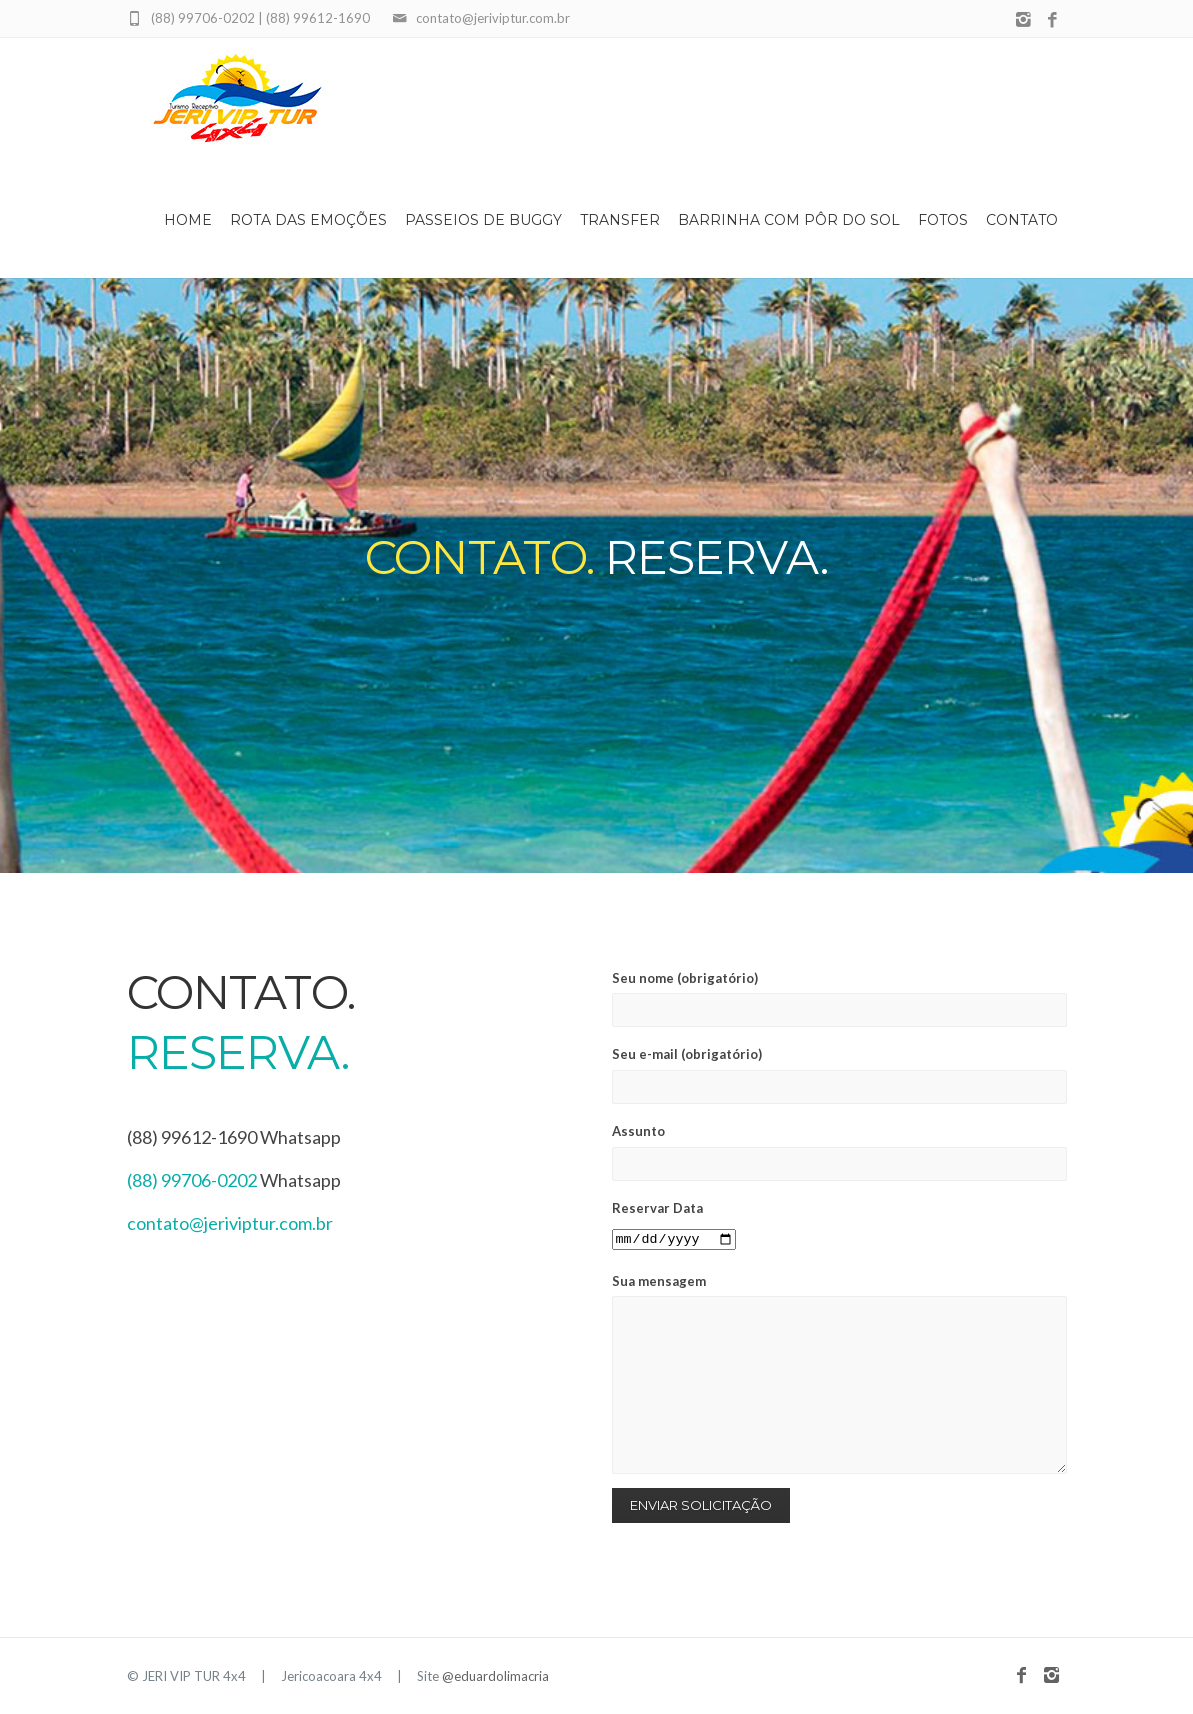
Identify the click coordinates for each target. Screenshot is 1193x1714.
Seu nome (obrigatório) (839, 999)
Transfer (620, 220)
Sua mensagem (839, 1374)
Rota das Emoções (308, 220)
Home (188, 220)
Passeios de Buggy (483, 220)
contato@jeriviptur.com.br (230, 1223)
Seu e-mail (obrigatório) (839, 1075)
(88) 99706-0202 (192, 1180)
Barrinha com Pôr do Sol (789, 220)
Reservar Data (674, 1223)
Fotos (943, 220)
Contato (1022, 220)
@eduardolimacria (495, 1676)
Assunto (839, 1152)
